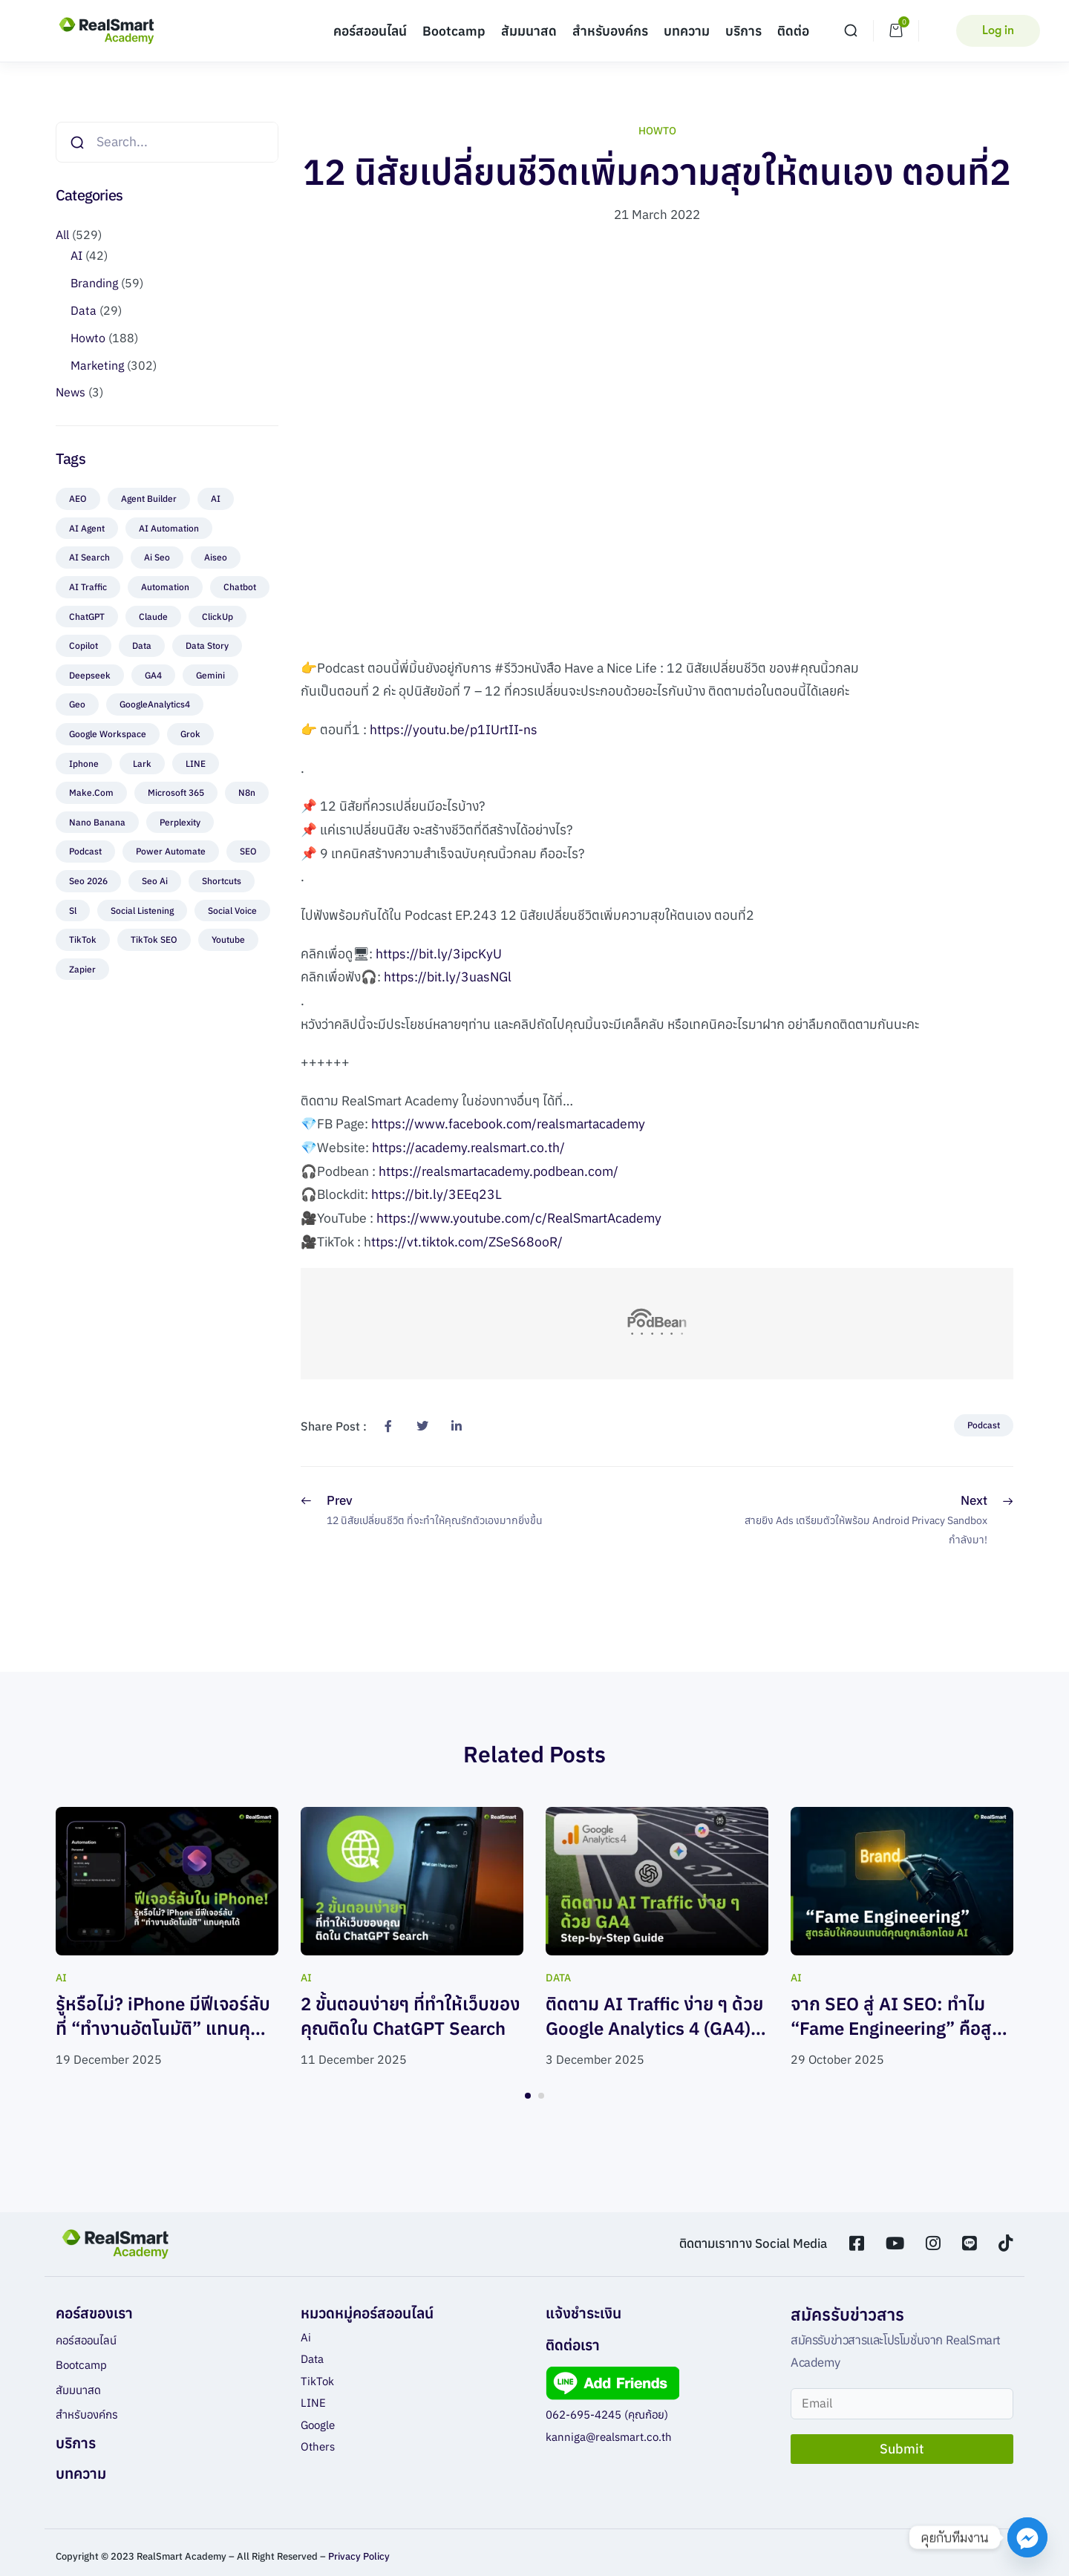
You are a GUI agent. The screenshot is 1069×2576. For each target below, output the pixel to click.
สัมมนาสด (529, 30)
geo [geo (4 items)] (77, 704)
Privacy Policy (359, 2556)
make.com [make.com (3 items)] (91, 792)
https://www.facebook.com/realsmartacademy (508, 1123)
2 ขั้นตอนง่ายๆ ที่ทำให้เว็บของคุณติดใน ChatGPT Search (410, 2016)
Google (318, 2425)
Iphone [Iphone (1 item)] (84, 763)
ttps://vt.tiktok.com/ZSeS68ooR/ (467, 1241)
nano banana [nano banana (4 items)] (97, 822)
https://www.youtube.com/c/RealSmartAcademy (518, 1217)
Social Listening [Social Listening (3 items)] (142, 910)
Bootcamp (454, 30)
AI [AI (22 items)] (215, 498)
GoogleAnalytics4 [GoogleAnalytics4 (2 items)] (155, 704)
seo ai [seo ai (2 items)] (155, 880)
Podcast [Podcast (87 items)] (85, 851)
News (70, 392)
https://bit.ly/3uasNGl (447, 976)
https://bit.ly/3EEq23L (436, 1194)
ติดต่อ (793, 30)
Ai (306, 2337)
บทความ (687, 30)
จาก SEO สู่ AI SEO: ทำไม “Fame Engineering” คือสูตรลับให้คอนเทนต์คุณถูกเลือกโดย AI (902, 2041)
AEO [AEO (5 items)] (78, 498)
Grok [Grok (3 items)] (190, 733)
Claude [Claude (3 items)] (153, 616)
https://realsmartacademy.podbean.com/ (498, 1171)
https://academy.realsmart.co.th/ (468, 1147)
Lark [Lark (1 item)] (142, 763)
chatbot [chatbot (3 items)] (239, 586)
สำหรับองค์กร (610, 30)
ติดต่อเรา (573, 2344)
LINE (313, 2403)
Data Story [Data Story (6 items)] (207, 645)
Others (318, 2446)
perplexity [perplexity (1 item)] (180, 822)
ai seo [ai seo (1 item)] (157, 557)
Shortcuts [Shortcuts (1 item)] (221, 880)
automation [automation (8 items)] (165, 586)
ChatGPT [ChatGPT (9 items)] (87, 616)
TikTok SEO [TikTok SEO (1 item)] (154, 939)
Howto (88, 337)
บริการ (743, 30)
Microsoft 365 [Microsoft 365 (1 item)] (176, 792)
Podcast (983, 1425)
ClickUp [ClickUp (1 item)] (217, 616)
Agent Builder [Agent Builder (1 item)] (149, 498)
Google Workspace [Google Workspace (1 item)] (107, 733)
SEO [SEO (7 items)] (248, 851)
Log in (998, 30)
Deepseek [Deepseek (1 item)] (90, 675)
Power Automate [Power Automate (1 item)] (171, 851)
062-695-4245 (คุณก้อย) (607, 2414)
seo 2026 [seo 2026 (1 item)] (88, 880)
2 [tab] (541, 2096)
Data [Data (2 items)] (141, 645)
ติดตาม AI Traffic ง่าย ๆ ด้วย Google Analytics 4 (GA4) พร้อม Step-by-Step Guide (654, 2028)
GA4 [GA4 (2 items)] (153, 675)
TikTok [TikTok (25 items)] (83, 939)
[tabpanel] (167, 1938)
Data (84, 310)
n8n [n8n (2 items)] (246, 792)
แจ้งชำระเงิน (583, 2313)
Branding (94, 282)
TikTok (317, 2381)
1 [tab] (528, 2096)
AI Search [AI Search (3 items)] (89, 557)
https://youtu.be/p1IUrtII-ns (453, 729)
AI (76, 255)
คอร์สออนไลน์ (370, 30)
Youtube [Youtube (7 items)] (228, 939)
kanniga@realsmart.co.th (609, 2437)
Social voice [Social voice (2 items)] (232, 910)
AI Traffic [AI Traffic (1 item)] (88, 586)
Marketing (97, 365)
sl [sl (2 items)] (72, 910)
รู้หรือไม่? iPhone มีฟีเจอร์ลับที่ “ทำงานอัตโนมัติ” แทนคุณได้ (163, 2028)
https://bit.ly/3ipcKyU (439, 953)
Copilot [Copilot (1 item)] (83, 645)
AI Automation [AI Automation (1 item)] (169, 528)
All (62, 234)
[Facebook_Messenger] (1027, 2537)
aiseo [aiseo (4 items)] (215, 557)
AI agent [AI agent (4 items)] (87, 528)
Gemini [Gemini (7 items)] (210, 675)
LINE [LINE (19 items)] (196, 763)
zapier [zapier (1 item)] (82, 969)
